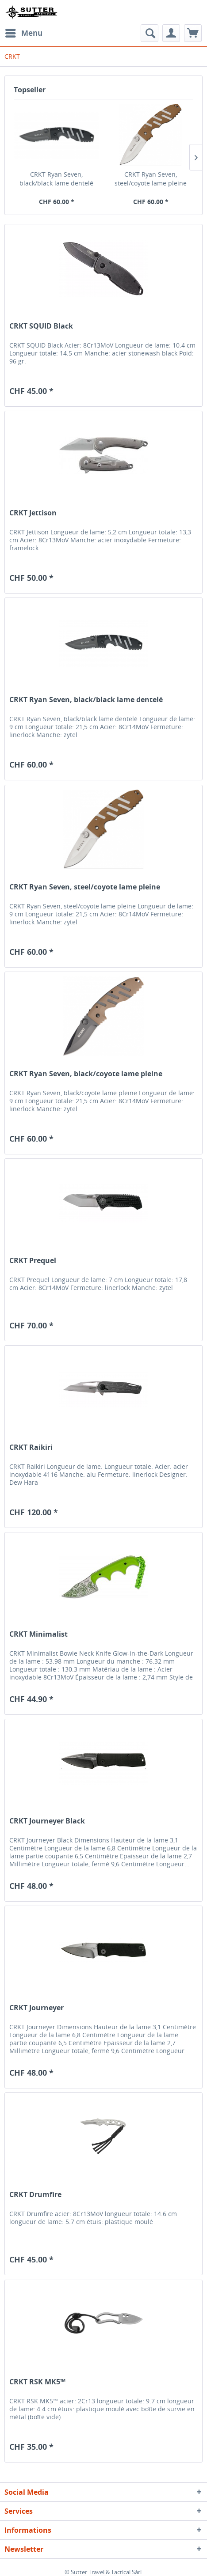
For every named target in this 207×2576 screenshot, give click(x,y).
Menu (23, 32)
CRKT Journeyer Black (47, 1821)
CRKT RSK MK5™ (37, 2382)
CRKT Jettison (33, 513)
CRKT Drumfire (35, 2194)
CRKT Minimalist (38, 1634)
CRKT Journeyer (36, 2007)
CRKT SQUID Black (41, 326)
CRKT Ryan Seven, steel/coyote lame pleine (151, 178)
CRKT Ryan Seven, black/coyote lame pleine (85, 1073)
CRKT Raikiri (31, 1447)
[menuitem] (23, 33)
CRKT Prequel (32, 1260)
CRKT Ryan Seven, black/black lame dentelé (56, 178)
